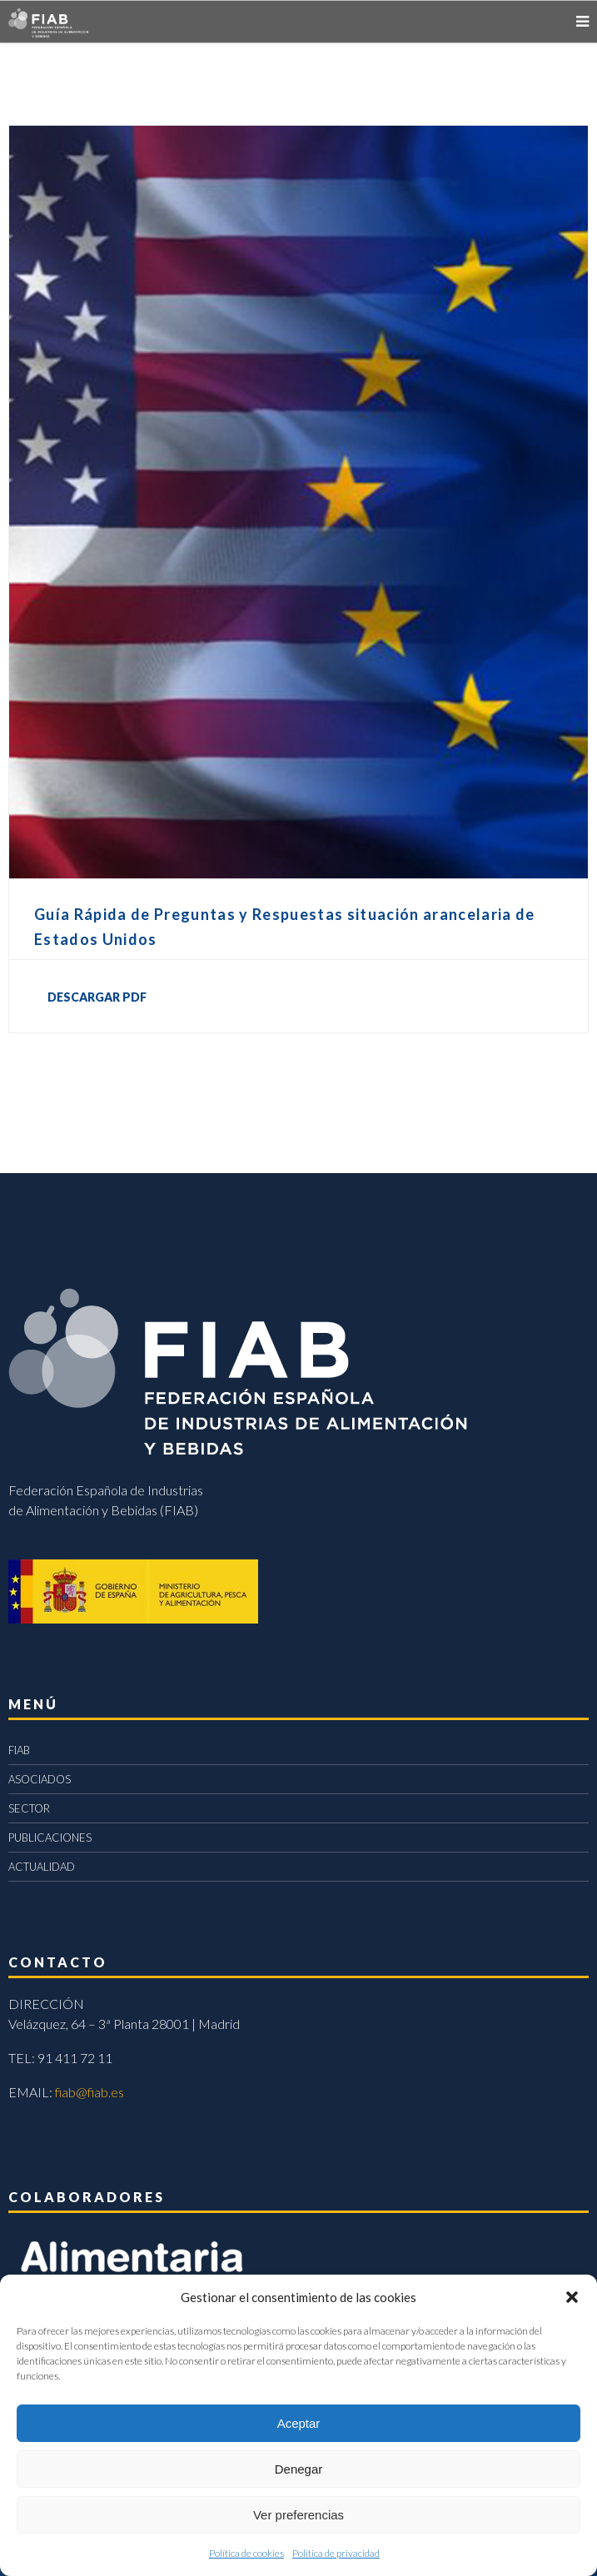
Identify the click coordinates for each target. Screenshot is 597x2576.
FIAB (19, 1750)
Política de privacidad (336, 2553)
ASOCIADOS (39, 1779)
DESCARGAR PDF (97, 997)
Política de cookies (246, 2553)
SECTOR (29, 1808)
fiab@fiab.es (89, 2092)
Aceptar (299, 2423)
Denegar (299, 2469)
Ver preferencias (298, 2515)
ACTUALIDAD (41, 1866)
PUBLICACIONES (50, 1837)
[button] (572, 2297)
